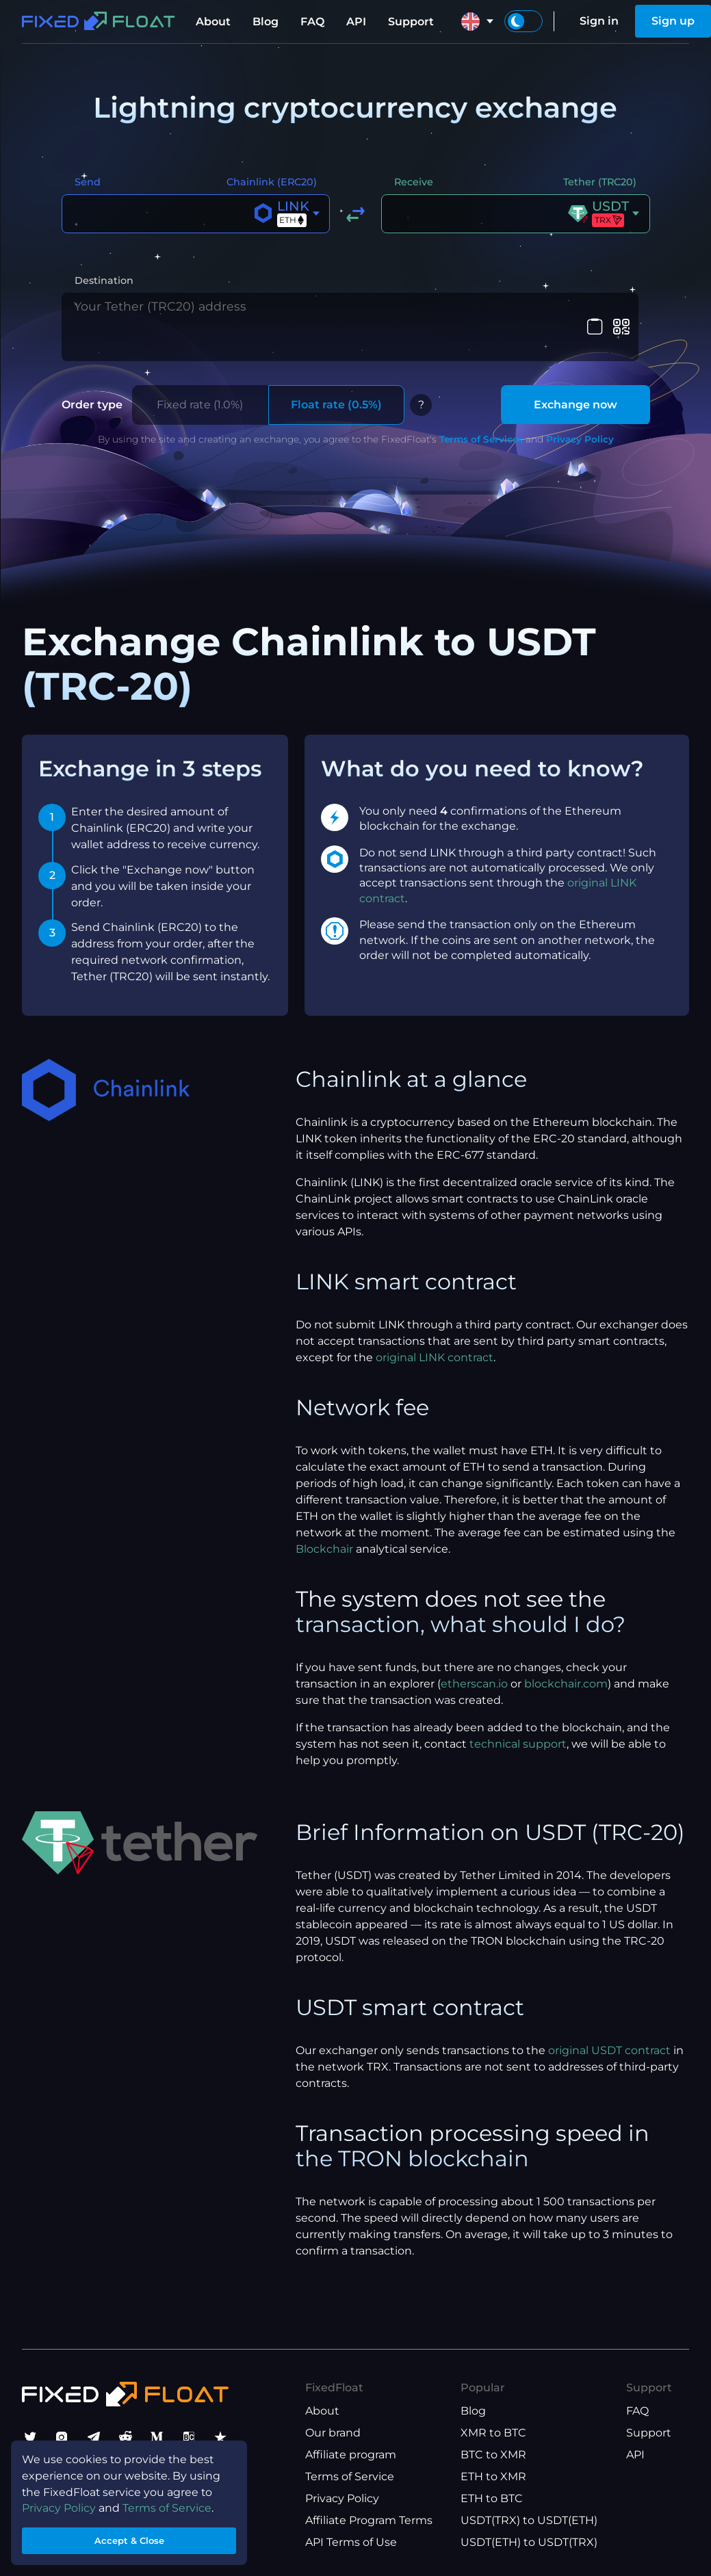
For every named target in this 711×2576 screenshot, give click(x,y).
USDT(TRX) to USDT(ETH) (529, 2520)
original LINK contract (434, 1328)
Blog (266, 21)
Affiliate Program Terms (368, 2520)
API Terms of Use (351, 2542)
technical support (518, 1715)
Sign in (599, 20)
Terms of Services (481, 410)
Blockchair (324, 1520)
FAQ (312, 21)
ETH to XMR (493, 2476)
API (356, 21)
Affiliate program (350, 2454)
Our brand (333, 2432)
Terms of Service (349, 2476)
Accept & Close (130, 2537)
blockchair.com (566, 1654)
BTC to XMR (493, 2454)
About (213, 21)
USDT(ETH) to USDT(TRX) (529, 2542)
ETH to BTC (492, 2498)
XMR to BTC (493, 2432)
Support (411, 21)
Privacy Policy (580, 410)
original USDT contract (609, 2021)
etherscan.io (474, 1654)
